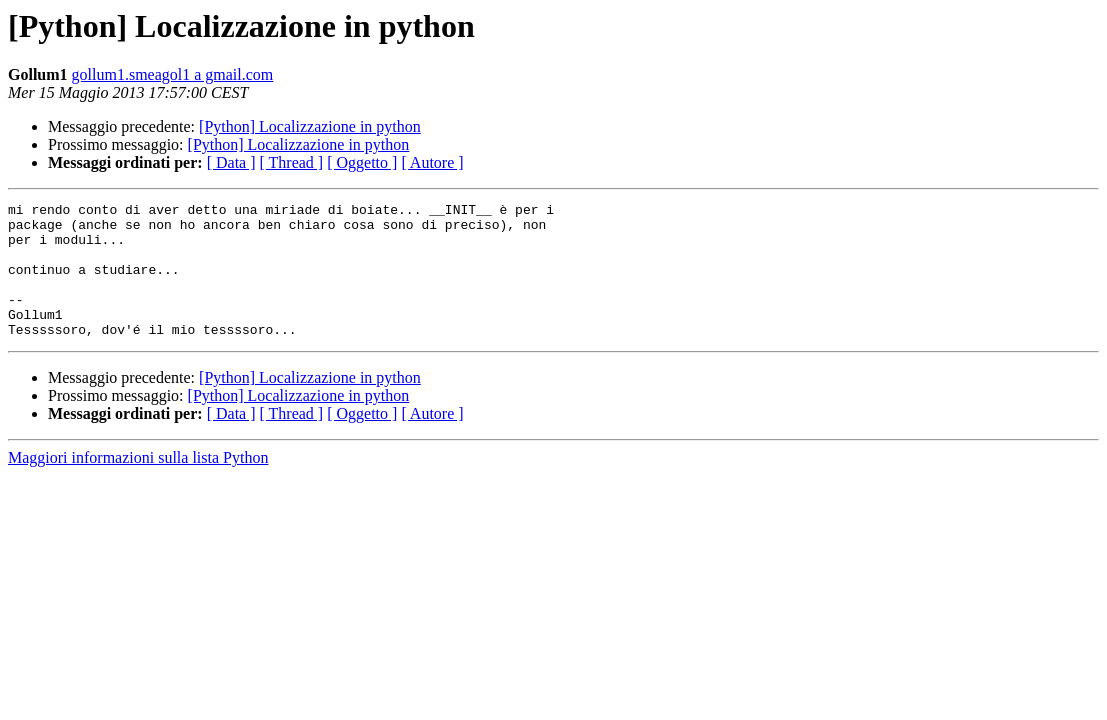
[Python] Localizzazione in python (310, 126)
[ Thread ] (292, 162)
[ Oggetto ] (362, 162)
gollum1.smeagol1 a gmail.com (173, 74)
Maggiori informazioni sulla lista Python (138, 484)
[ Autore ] (432, 162)
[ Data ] (231, 162)
